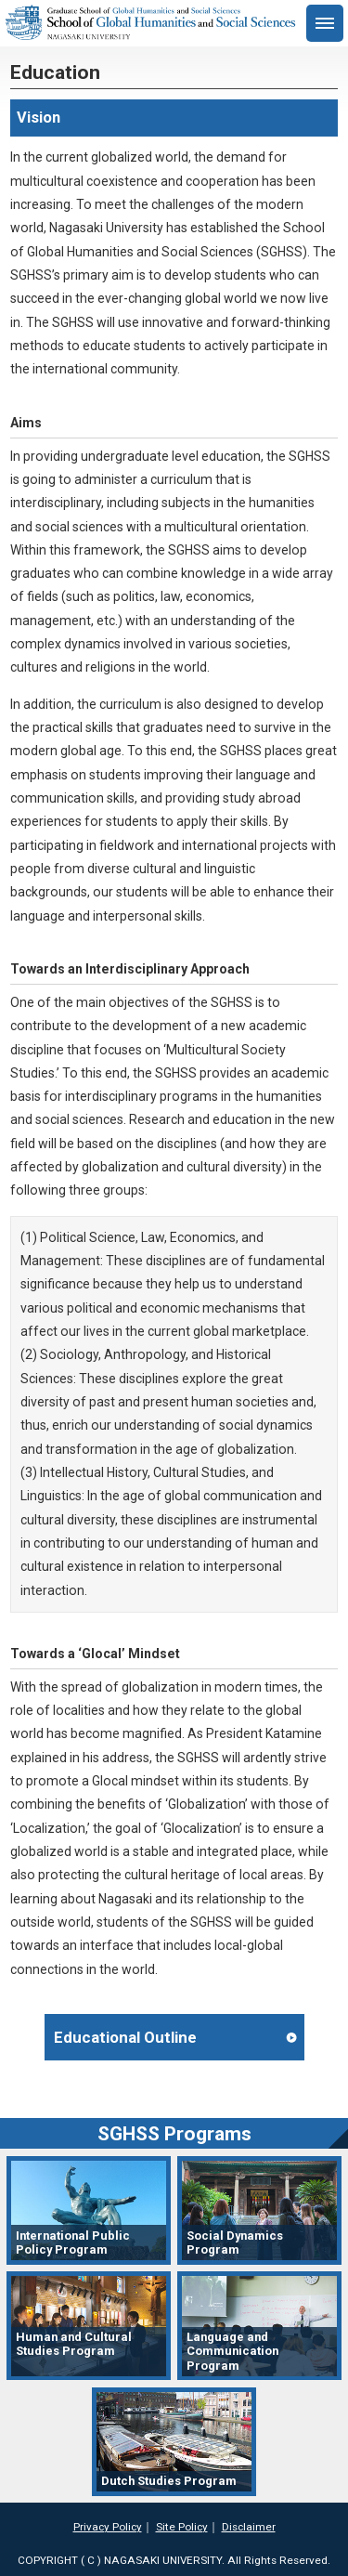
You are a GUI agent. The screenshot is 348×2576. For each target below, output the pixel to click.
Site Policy (182, 2526)
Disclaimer (249, 2526)
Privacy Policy (107, 2526)
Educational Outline (125, 2037)
